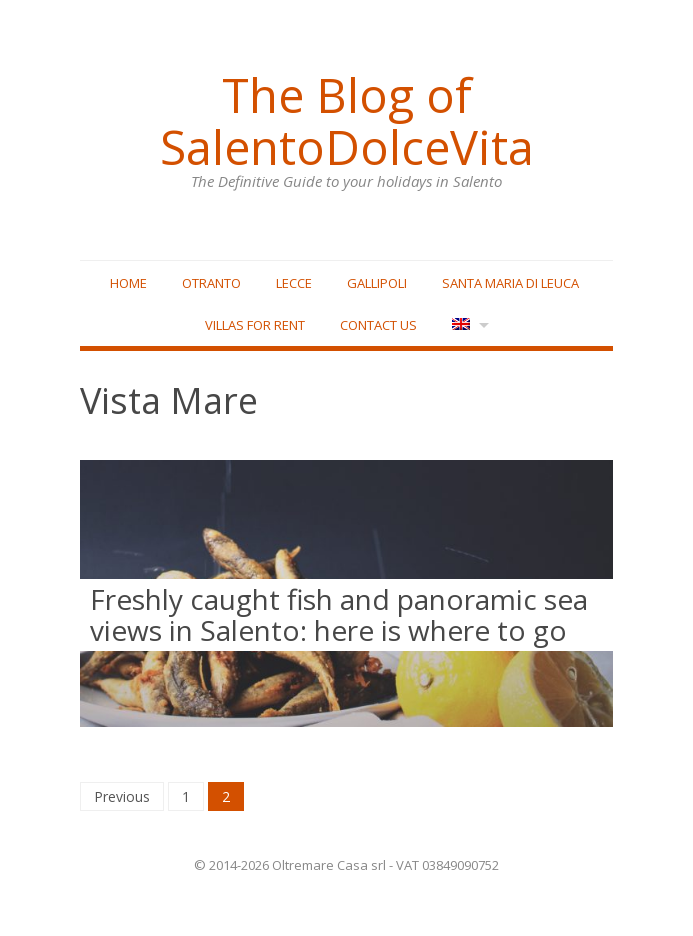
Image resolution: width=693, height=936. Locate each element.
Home (128, 283)
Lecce (294, 283)
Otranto (211, 283)
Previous (122, 796)
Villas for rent (255, 325)
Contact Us (378, 325)
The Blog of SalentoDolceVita (347, 121)
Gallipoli (377, 283)
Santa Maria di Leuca (510, 283)
